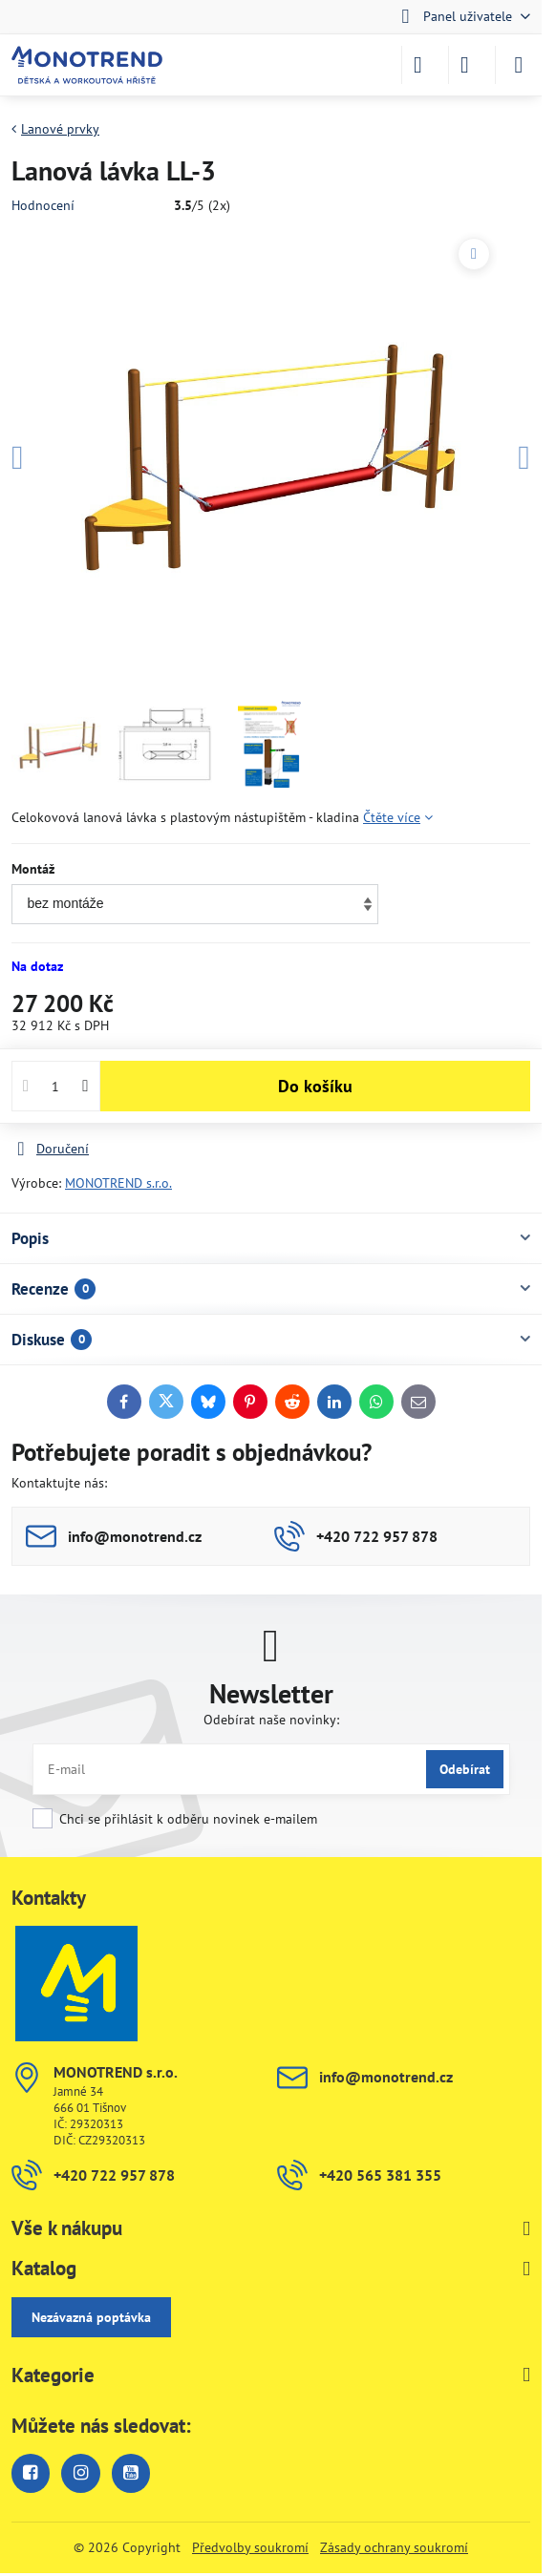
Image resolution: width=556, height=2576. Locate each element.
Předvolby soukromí (250, 2547)
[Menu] (519, 65)
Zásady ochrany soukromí (394, 2547)
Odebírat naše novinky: (271, 1719)
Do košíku (315, 1086)
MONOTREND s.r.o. (118, 1183)
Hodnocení (43, 205)
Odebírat (464, 1769)
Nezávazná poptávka (91, 2317)
